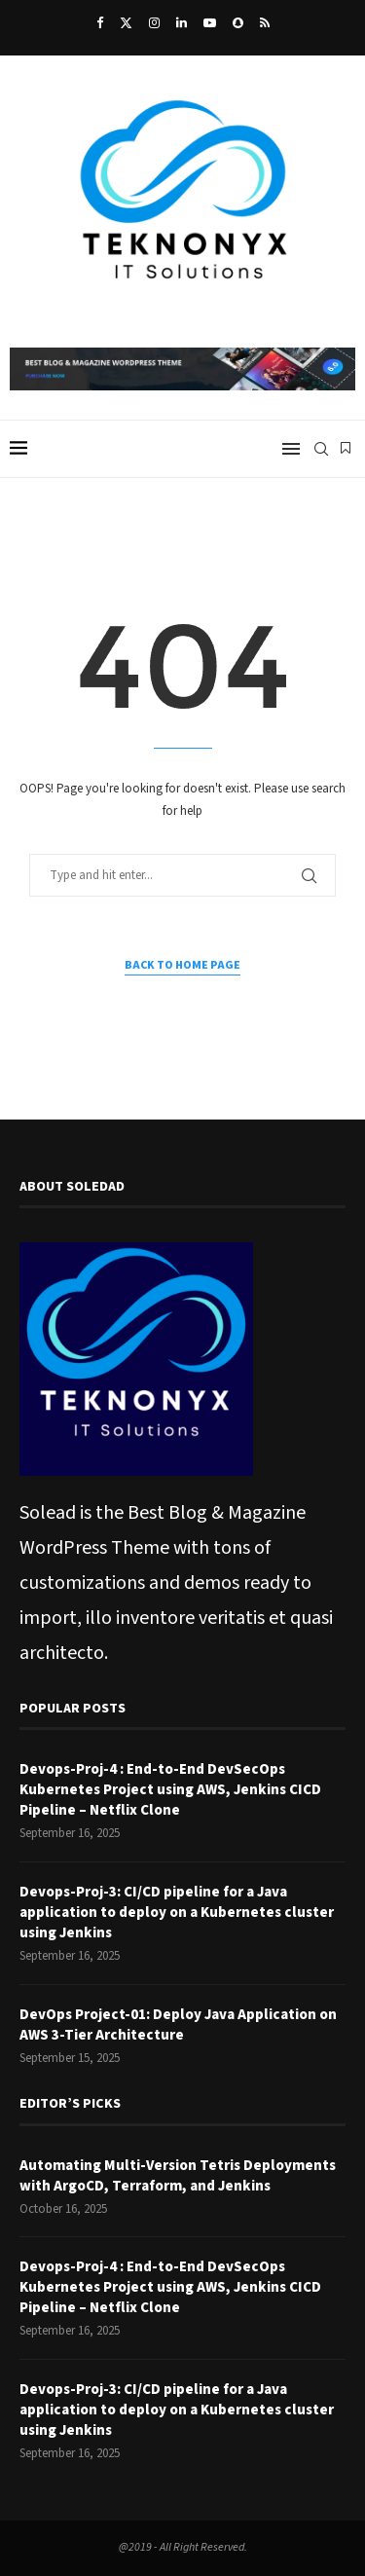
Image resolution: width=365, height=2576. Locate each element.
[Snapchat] (238, 23)
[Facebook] (99, 23)
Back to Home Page (182, 965)
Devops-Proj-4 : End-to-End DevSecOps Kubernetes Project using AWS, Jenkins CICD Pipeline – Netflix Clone (170, 1790)
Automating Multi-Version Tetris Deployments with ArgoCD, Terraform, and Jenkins (177, 2175)
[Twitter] (126, 23)
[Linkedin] (181, 23)
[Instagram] (154, 23)
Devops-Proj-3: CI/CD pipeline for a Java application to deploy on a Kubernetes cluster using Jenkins (176, 1912)
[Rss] (265, 23)
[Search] (321, 449)
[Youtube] (209, 23)
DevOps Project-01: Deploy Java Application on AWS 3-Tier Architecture (178, 2025)
